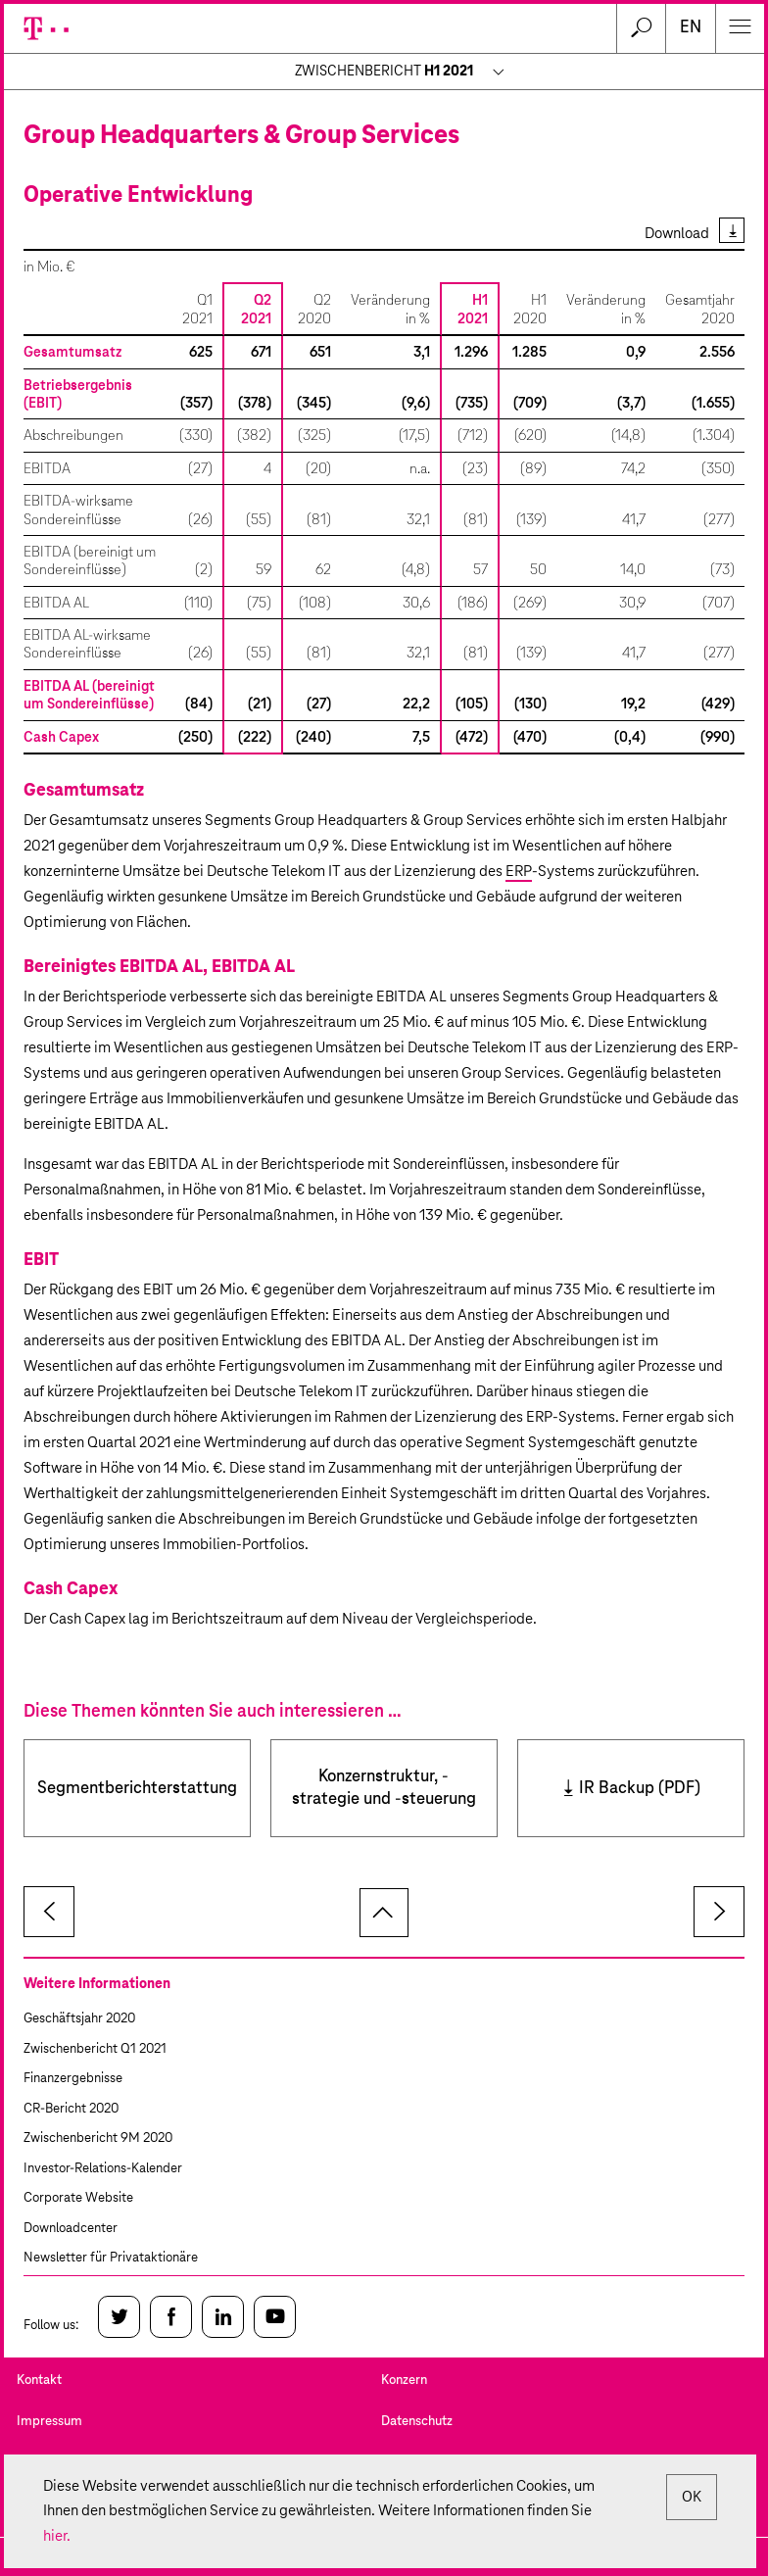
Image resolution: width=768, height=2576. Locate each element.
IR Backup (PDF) (639, 1788)
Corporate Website (78, 2198)
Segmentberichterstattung (137, 1788)
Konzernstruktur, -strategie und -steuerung (384, 1788)
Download (677, 233)
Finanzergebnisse (73, 2078)
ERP (518, 871)
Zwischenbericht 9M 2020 (98, 2138)
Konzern (404, 2380)
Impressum (49, 2421)
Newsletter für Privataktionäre (111, 2258)
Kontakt (39, 2380)
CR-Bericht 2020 (71, 2109)
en (690, 28)
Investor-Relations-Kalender (103, 2169)
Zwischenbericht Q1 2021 (95, 2049)
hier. (57, 2536)
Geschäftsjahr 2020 (79, 2019)
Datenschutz (417, 2421)
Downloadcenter (71, 2228)
